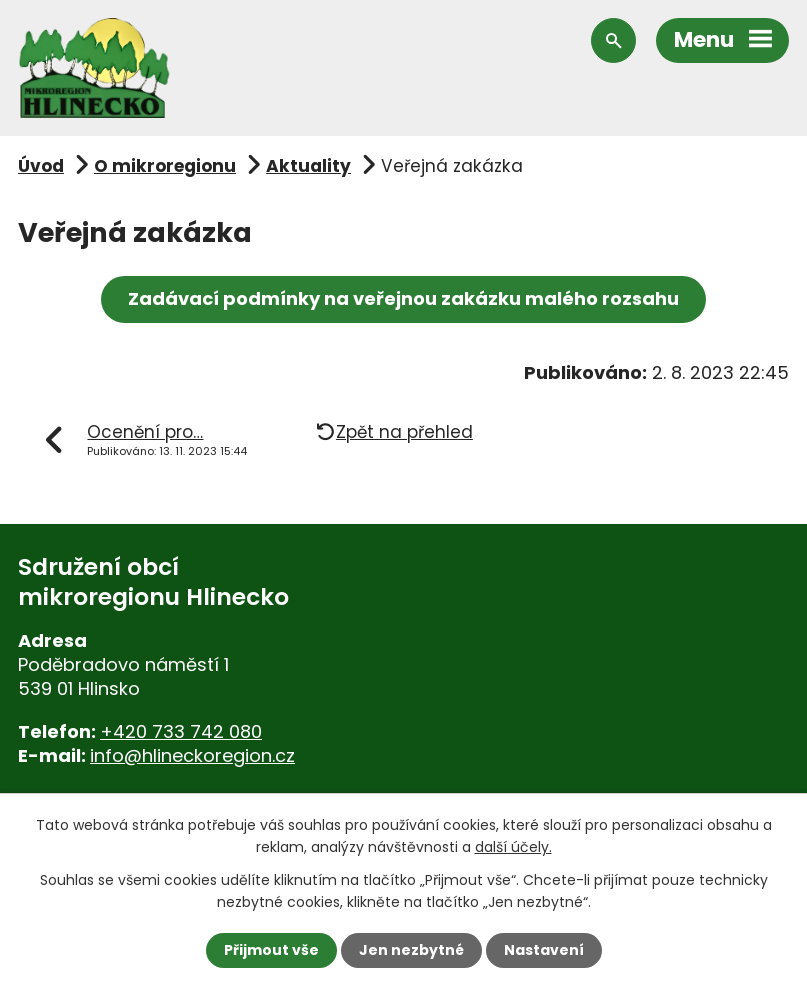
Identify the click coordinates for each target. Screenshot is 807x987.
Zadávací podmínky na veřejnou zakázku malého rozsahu (403, 298)
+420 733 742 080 (181, 731)
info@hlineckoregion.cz (192, 755)
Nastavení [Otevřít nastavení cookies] (544, 950)
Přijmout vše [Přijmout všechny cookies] (271, 950)
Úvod (41, 166)
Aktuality (308, 166)
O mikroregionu (165, 166)
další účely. (513, 847)
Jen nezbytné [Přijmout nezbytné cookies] (411, 950)
